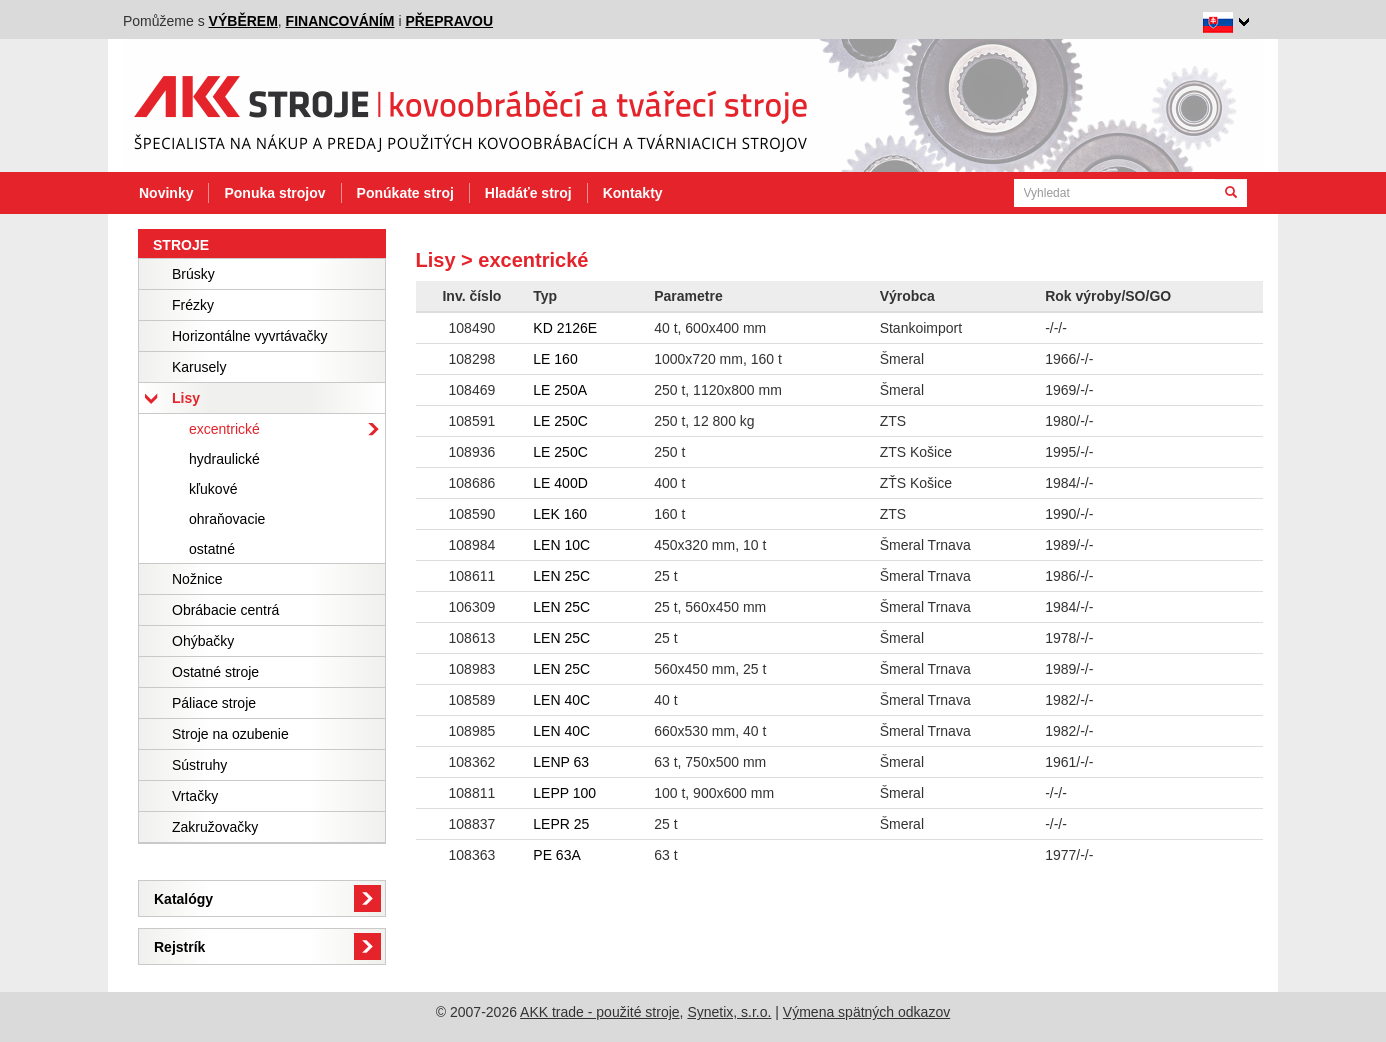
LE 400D (560, 483)
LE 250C (560, 421)
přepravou (449, 21)
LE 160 (555, 359)
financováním (340, 21)
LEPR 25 (561, 824)
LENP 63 (561, 762)
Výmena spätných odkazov (866, 1012)
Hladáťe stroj (528, 193)
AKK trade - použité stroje (600, 1012)
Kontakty (633, 193)
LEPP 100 (564, 793)
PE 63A (556, 855)
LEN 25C (561, 576)
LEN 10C (561, 545)
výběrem (243, 21)
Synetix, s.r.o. (729, 1012)
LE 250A (560, 390)
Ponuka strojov (274, 193)
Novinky (166, 193)
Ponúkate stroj (405, 193)
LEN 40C (561, 700)
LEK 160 (560, 514)
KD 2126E (565, 328)
